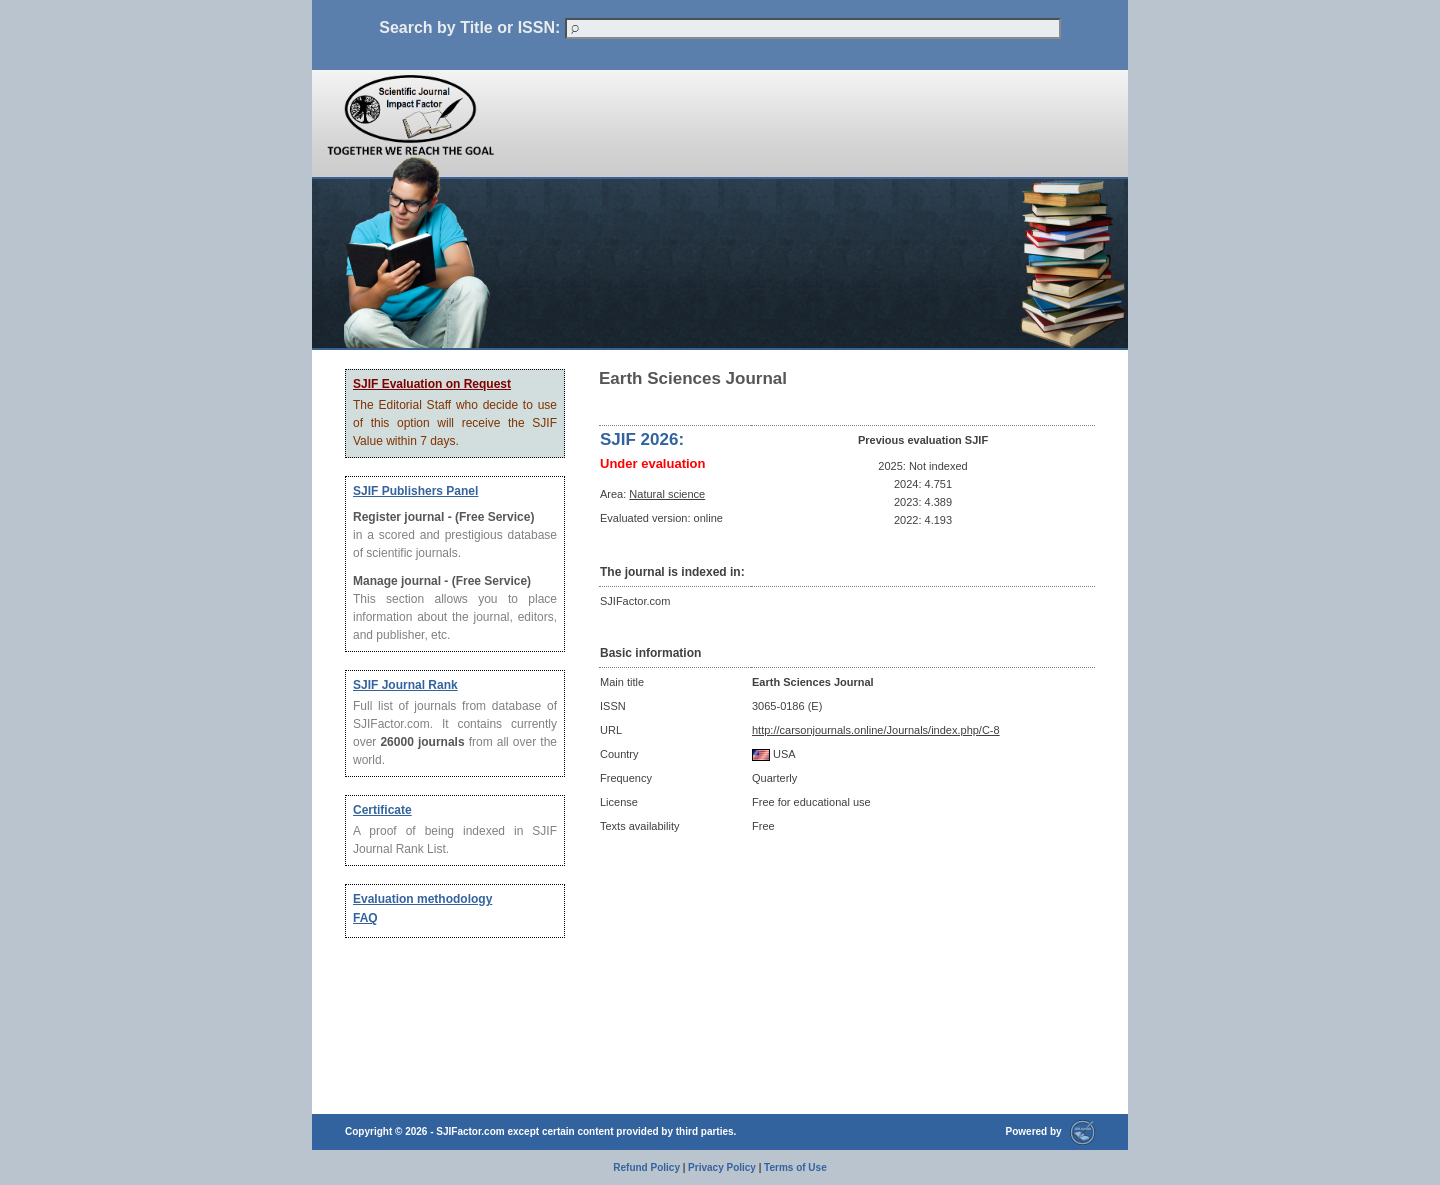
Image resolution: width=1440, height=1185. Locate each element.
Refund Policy (646, 1167)
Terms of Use (795, 1167)
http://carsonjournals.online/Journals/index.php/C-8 (876, 730)
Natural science (667, 494)
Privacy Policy (722, 1167)
